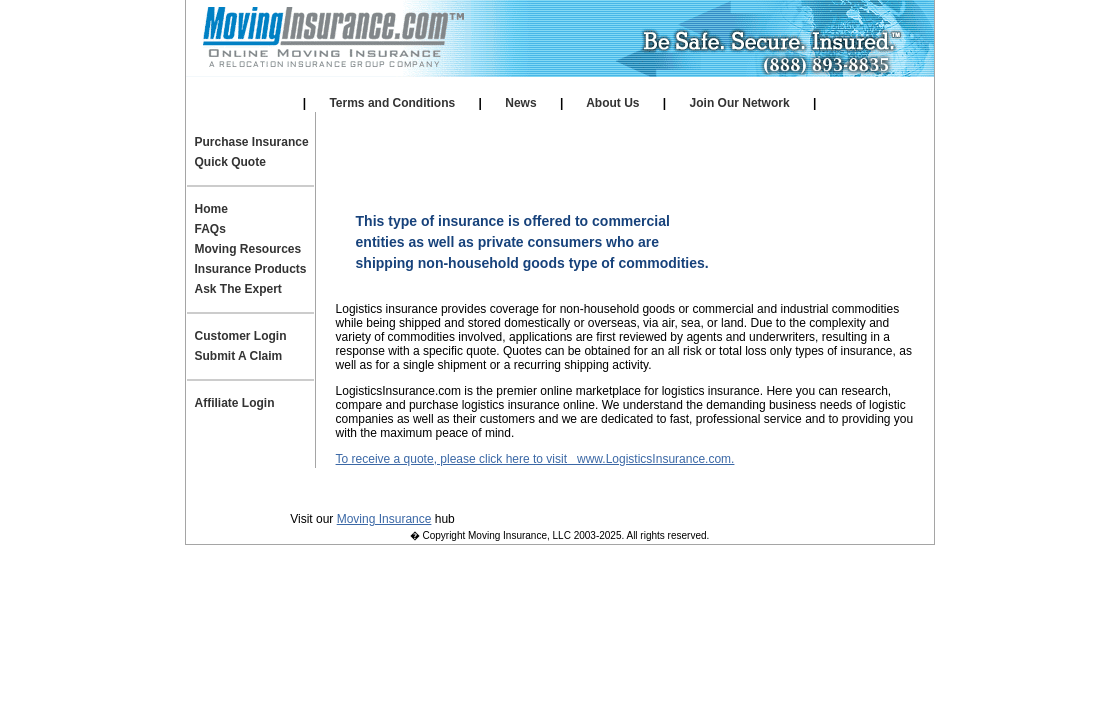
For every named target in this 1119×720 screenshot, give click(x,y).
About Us (613, 103)
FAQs (210, 229)
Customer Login (241, 336)
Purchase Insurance (252, 142)
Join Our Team (686, 490)
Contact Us (576, 490)
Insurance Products (251, 269)
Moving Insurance (384, 519)
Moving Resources (248, 249)
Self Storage (557, 86)
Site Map (789, 490)
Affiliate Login (715, 86)
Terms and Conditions (392, 103)
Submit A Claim (239, 356)
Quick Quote (230, 162)
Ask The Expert (238, 289)
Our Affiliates (401, 86)
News (521, 103)
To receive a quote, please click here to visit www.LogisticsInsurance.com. (535, 459)
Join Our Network (739, 103)
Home (211, 209)
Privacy (325, 490)
